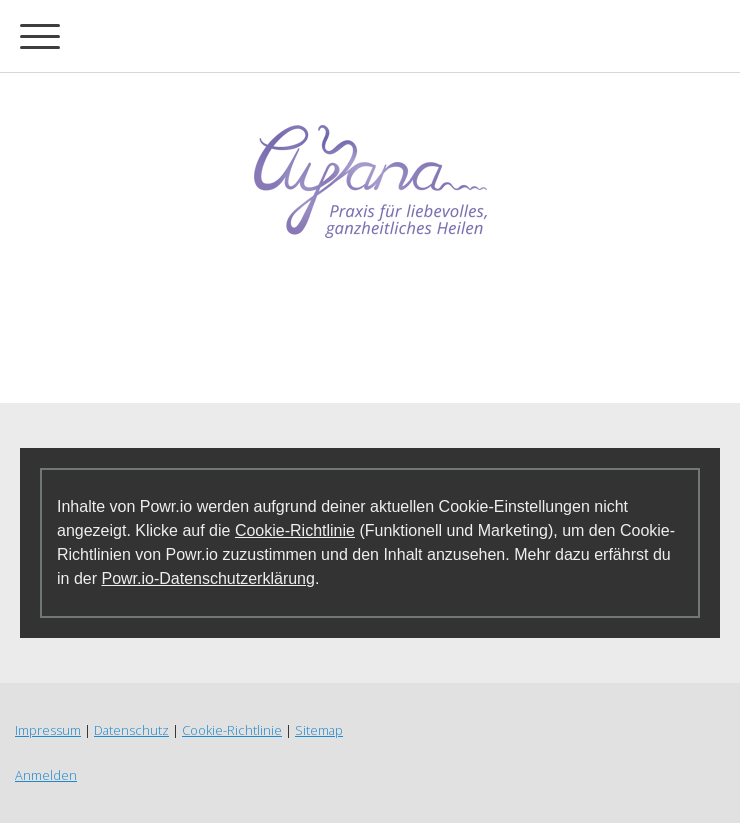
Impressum (48, 730)
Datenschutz (131, 730)
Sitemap (319, 730)
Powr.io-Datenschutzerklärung (207, 578)
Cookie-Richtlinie (295, 530)
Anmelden (46, 775)
